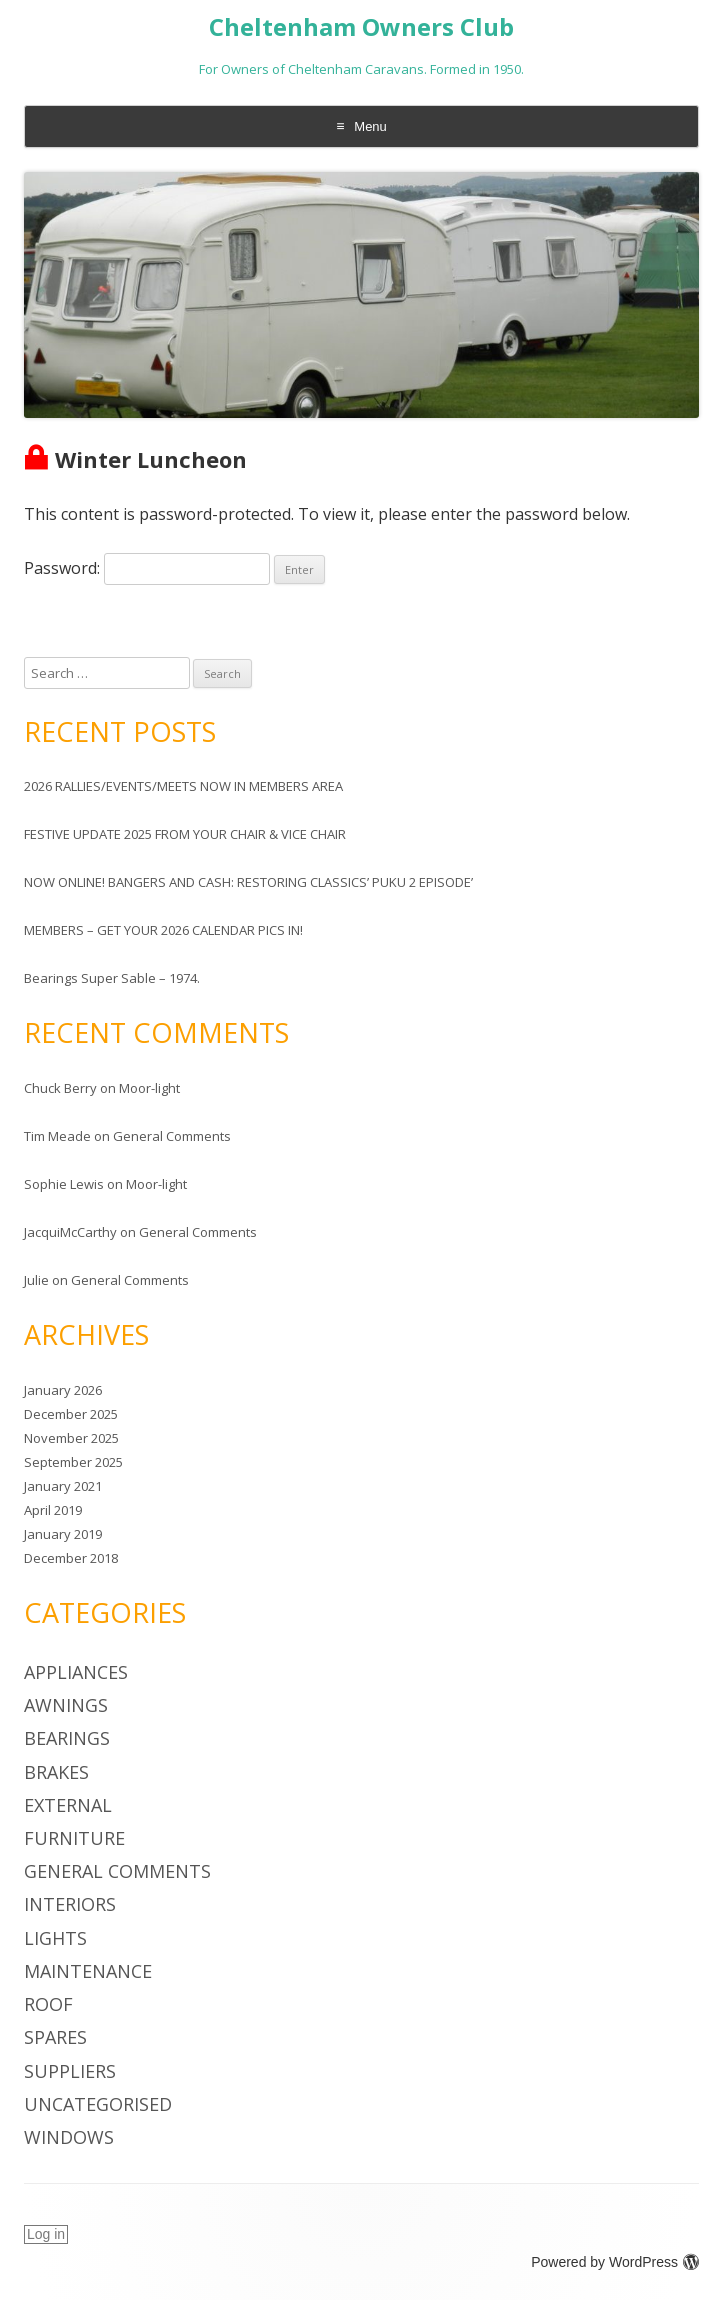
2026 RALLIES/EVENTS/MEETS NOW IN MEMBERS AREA (183, 786)
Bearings (67, 1738)
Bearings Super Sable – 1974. (112, 978)
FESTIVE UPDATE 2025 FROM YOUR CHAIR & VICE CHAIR (185, 834)
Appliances (76, 1672)
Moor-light (149, 1088)
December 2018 (71, 1558)
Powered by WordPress (615, 2262)
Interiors (70, 1904)
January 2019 (63, 1534)
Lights (55, 1938)
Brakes (56, 1772)
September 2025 (73, 1462)
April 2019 (53, 1510)
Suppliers (70, 2071)
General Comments (172, 1136)
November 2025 (71, 1438)
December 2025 (71, 1414)
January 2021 (63, 1486)
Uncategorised (98, 2104)
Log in (46, 2234)
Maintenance (88, 1971)
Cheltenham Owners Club (361, 27)
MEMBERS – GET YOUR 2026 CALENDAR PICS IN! (163, 930)
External (68, 1805)
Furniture (74, 1838)
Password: (147, 568)
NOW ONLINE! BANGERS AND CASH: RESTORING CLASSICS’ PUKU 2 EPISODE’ (248, 882)
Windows (69, 2137)
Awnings (66, 1705)
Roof (48, 2004)
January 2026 (63, 1390)
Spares (55, 2037)
